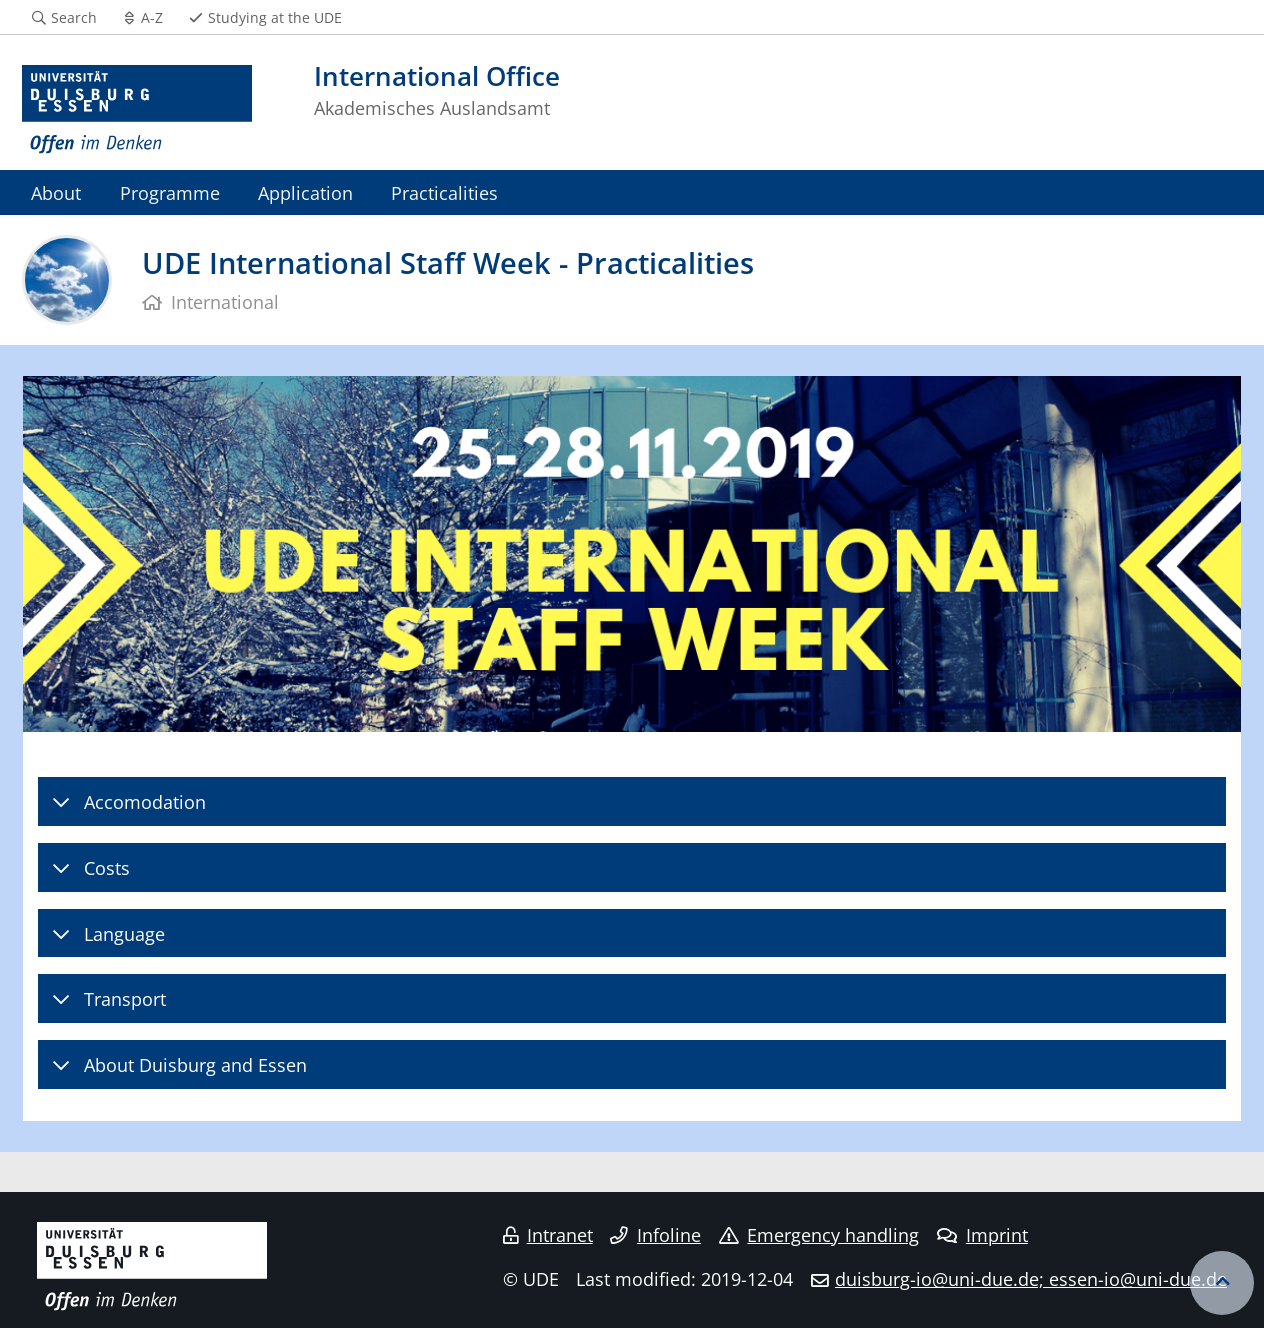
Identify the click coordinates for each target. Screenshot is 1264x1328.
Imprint (982, 1235)
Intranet (548, 1235)
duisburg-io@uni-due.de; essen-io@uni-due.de (1031, 1279)
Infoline (655, 1235)
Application (305, 192)
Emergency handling (819, 1235)
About (56, 192)
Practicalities (444, 192)
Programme (170, 192)
